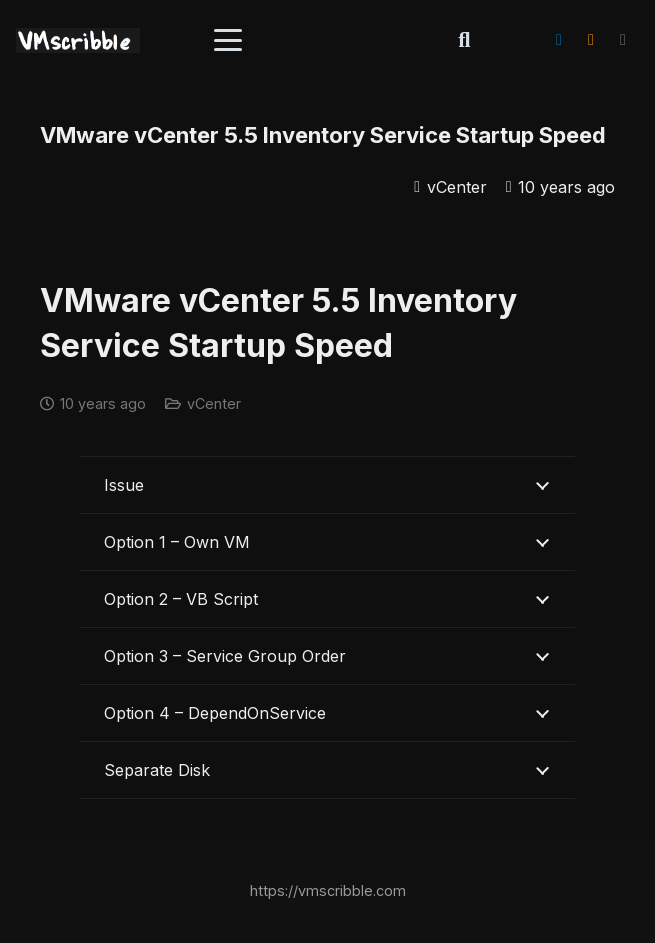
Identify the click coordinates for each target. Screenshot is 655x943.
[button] (228, 40)
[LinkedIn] (559, 40)
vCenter (457, 187)
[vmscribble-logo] (78, 40)
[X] (527, 40)
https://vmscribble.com (328, 890)
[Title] (623, 40)
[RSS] (591, 40)
